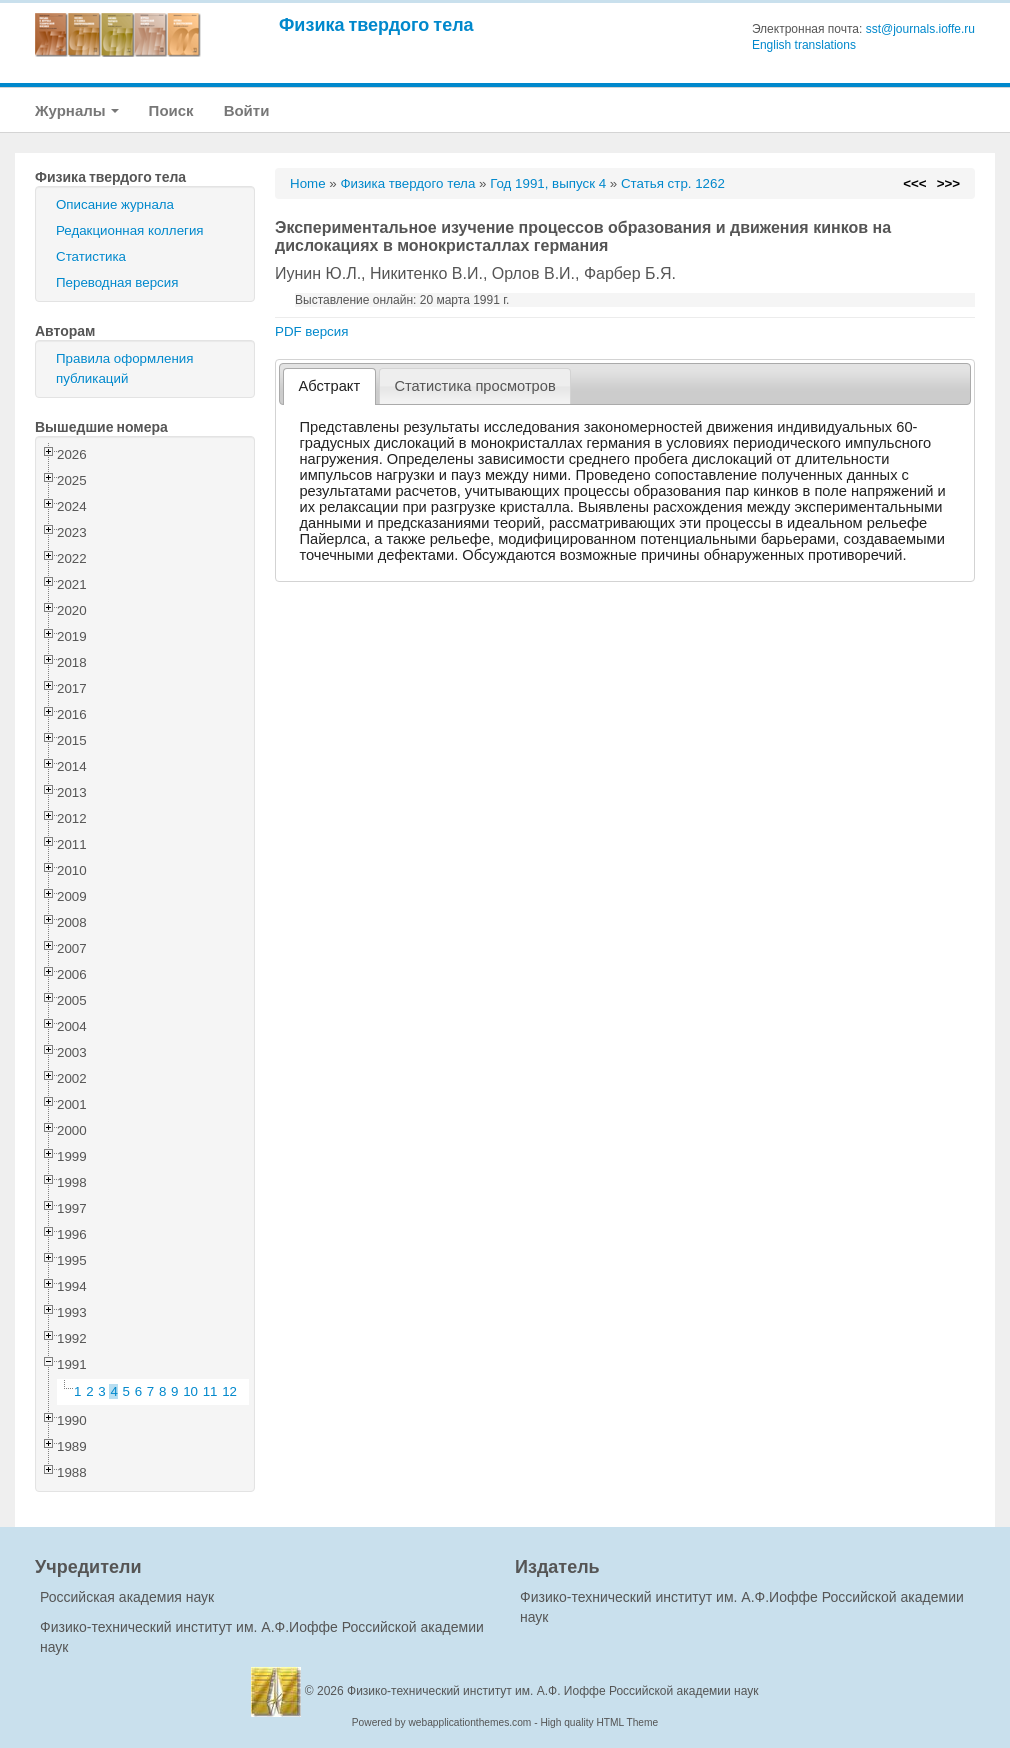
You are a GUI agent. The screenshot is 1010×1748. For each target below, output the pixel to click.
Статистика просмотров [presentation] (474, 386)
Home (308, 183)
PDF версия (311, 331)
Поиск (171, 110)
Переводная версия (117, 282)
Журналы (77, 110)
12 (229, 1391)
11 (210, 1391)
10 (190, 1391)
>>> (948, 183)
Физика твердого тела (376, 24)
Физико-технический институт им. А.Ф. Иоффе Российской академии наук (553, 1691)
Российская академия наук (127, 1597)
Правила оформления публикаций (124, 368)
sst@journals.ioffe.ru (920, 29)
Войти (247, 110)
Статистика (91, 256)
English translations (804, 45)
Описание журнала (115, 204)
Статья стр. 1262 (673, 183)
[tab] (329, 386)
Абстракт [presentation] (330, 386)
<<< (914, 183)
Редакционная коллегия (130, 230)
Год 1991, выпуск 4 (548, 183)
